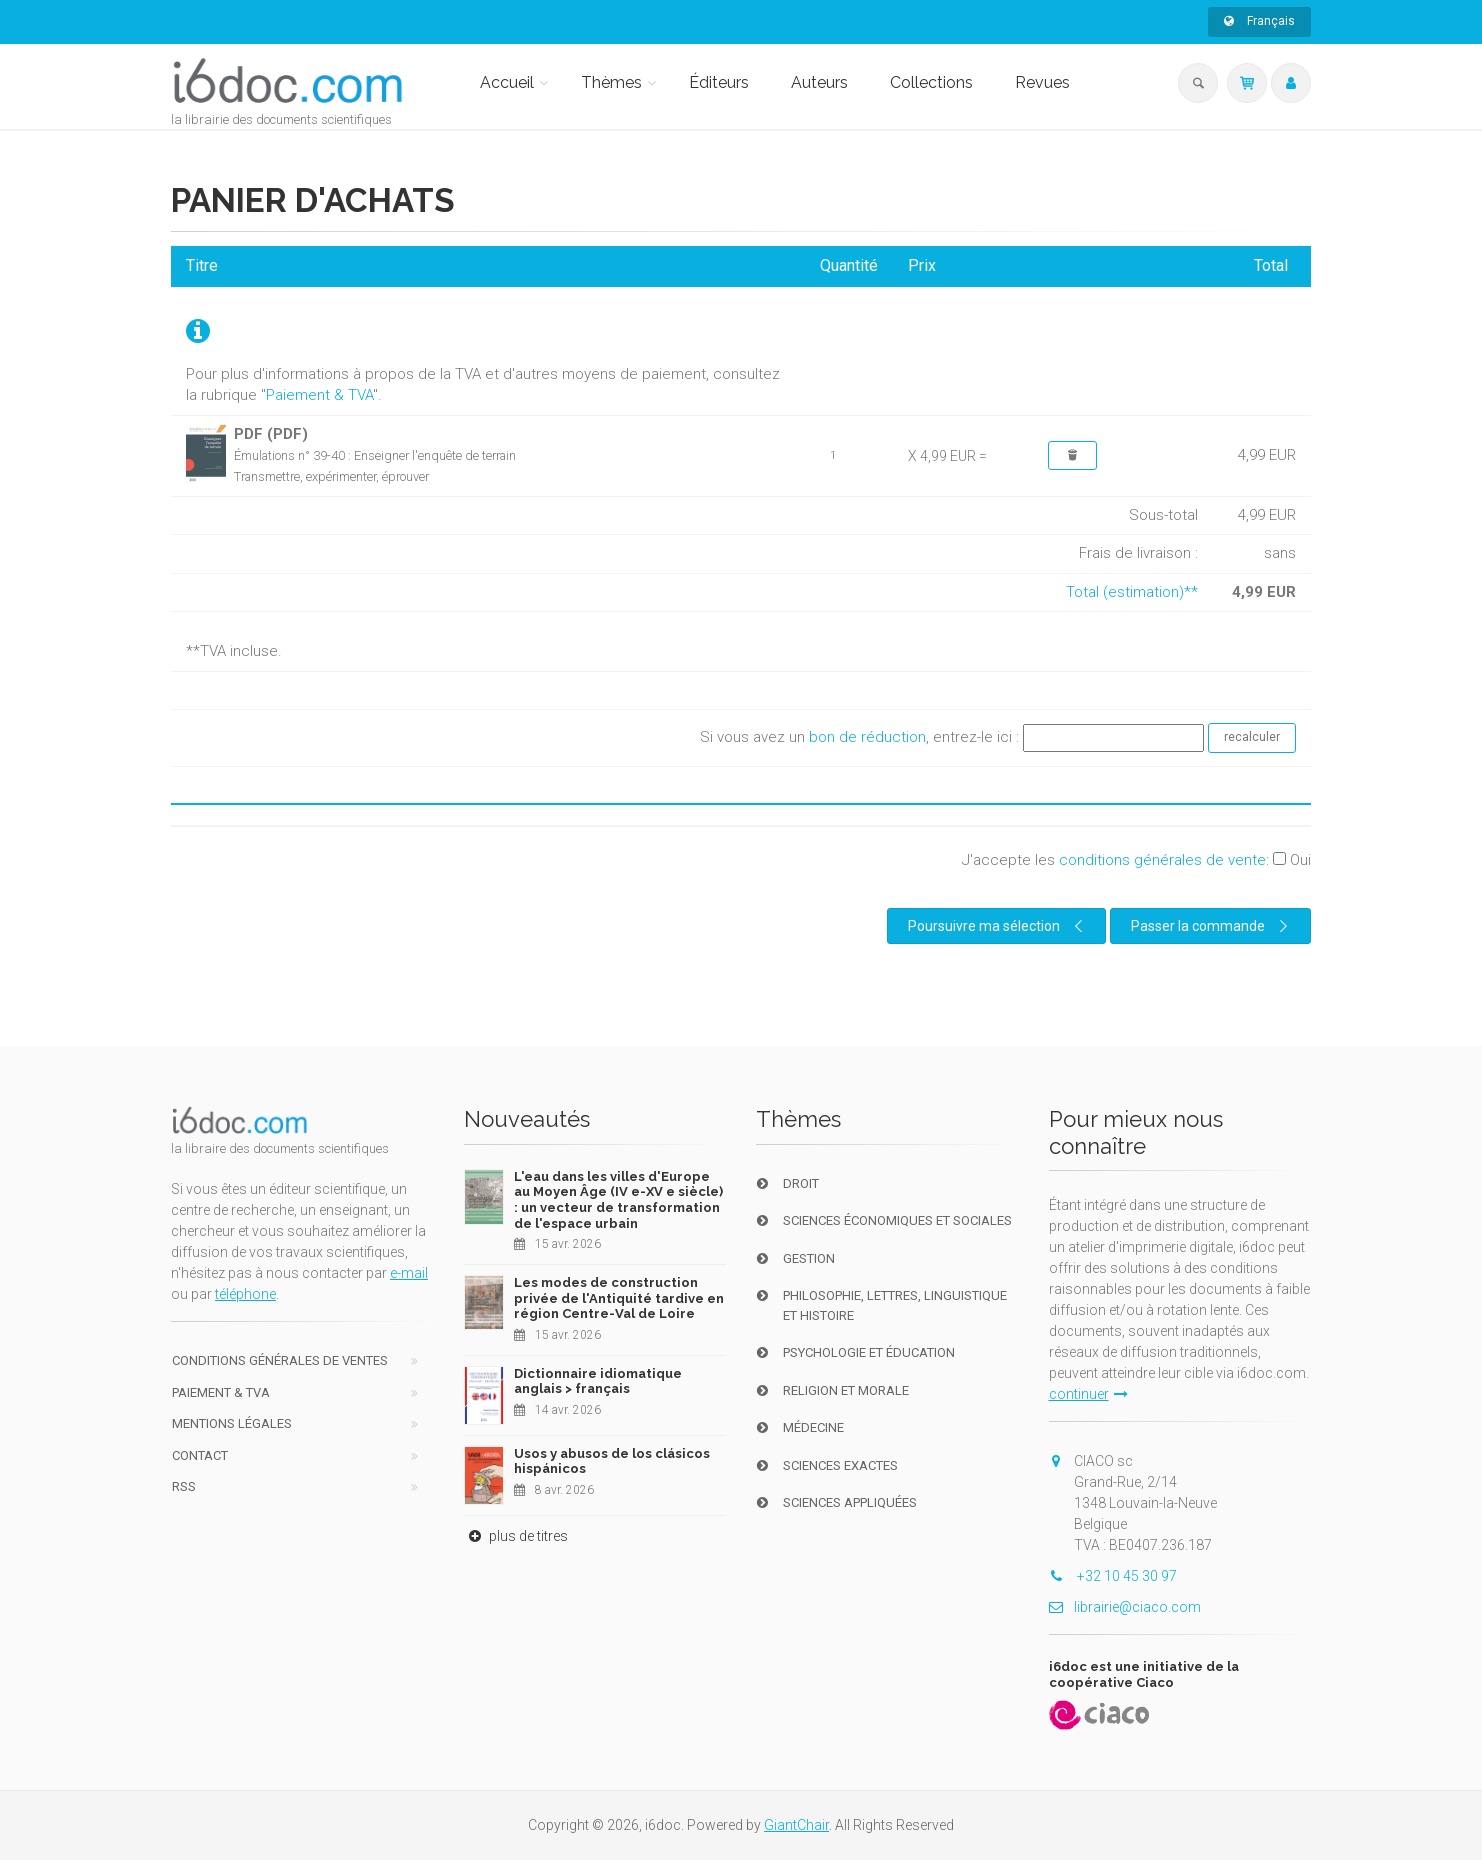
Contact (200, 1455)
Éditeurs (719, 82)
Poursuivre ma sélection (998, 926)
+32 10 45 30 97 (1113, 1576)
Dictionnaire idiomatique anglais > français (598, 1381)
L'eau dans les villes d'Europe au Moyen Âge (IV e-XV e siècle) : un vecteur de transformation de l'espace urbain (618, 1200)
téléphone (245, 1294)
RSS (184, 1486)
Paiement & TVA (319, 395)
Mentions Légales (232, 1423)
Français (1259, 21)
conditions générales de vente (1162, 860)
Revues (1042, 82)
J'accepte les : (1136, 860)
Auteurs (819, 82)
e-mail (409, 1273)
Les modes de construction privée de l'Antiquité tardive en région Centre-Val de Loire (619, 1298)
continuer (1088, 1394)
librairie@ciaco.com (1125, 1607)
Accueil (507, 82)
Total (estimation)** (1132, 592)
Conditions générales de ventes (280, 1360)
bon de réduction (867, 737)
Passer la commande (1212, 926)
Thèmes (611, 82)
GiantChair (796, 1825)
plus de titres (516, 1536)
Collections (931, 82)
